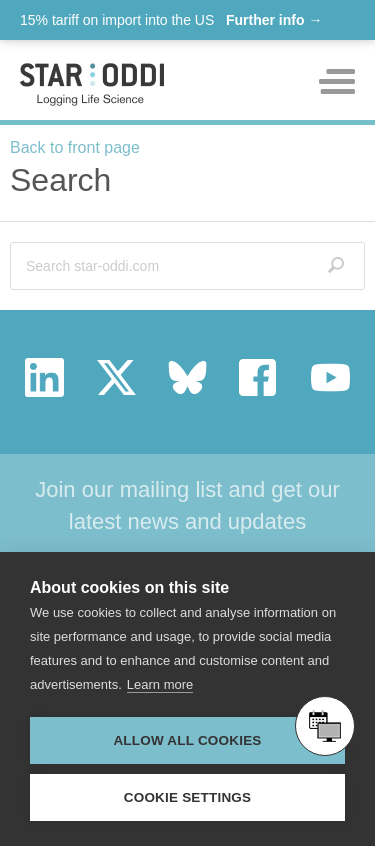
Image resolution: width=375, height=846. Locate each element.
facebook (258, 377)
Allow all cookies (187, 740)
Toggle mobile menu (337, 81)
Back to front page (75, 147)
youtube (330, 377)
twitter (116, 377)
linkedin (44, 377)
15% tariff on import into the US (171, 20)
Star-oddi (92, 84)
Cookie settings (188, 797)
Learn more (160, 684)
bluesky (187, 377)
